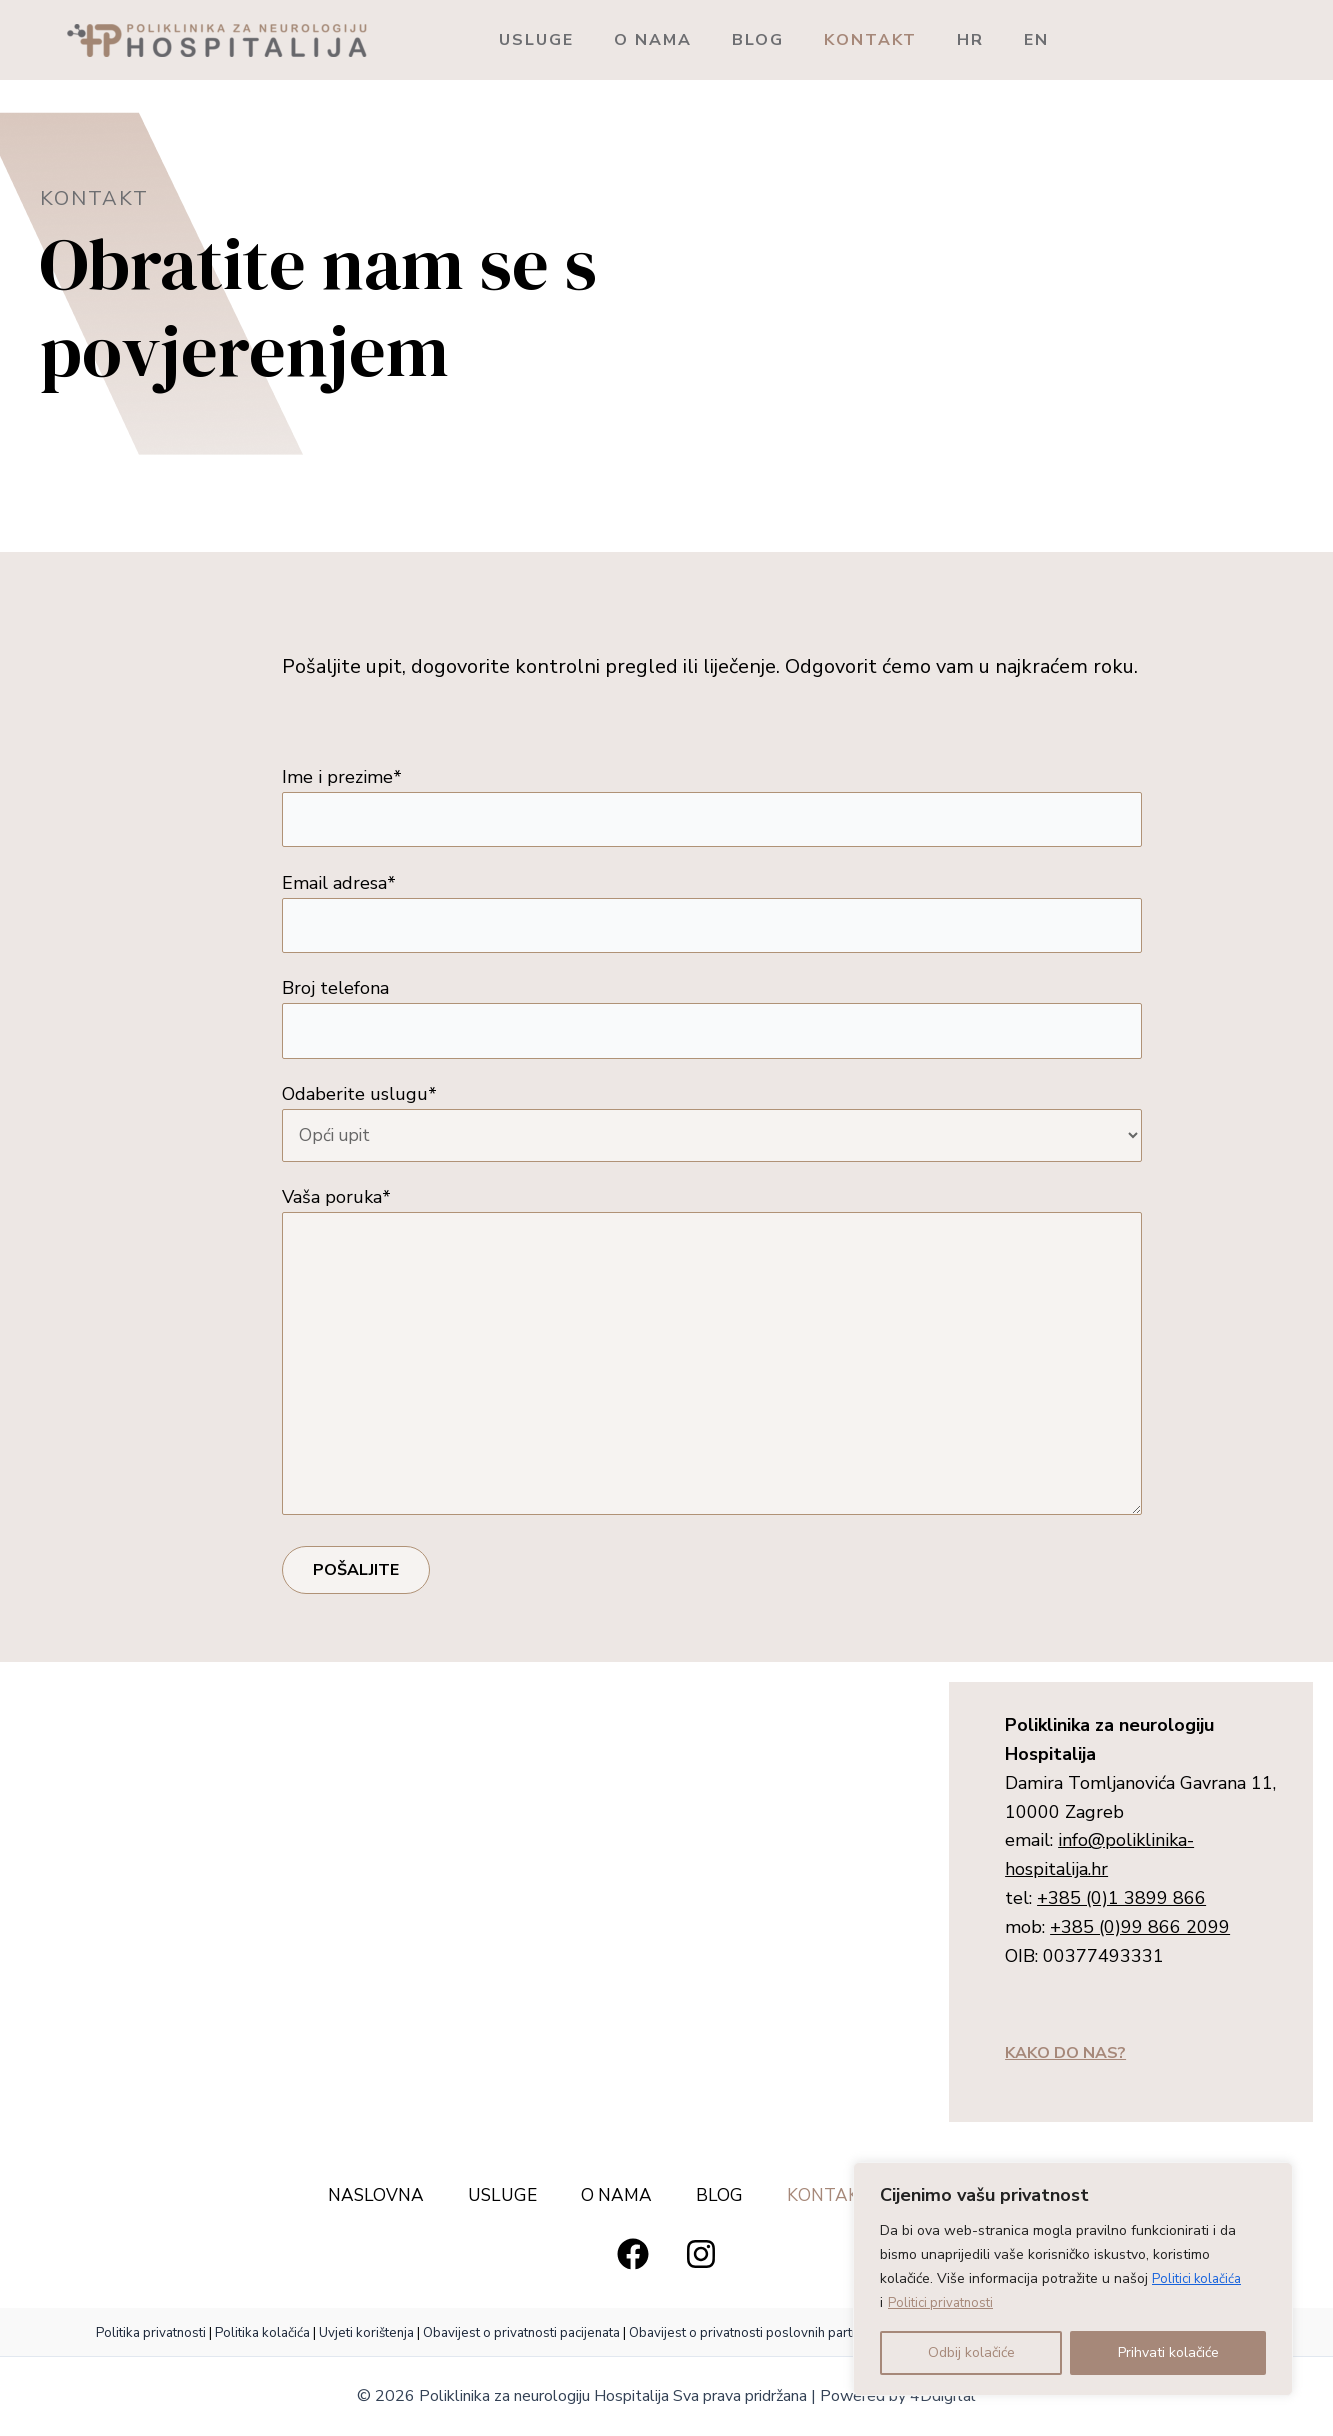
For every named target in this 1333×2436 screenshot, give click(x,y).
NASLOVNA (357, 2200)
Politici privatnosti (944, 2302)
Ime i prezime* (712, 807)
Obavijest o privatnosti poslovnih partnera (754, 2338)
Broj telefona (712, 1023)
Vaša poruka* (712, 1371)
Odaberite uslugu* (712, 1131)
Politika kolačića (262, 2338)
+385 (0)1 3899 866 (1121, 1922)
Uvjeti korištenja (366, 2338)
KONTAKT (954, 40)
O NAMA (689, 40)
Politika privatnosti (152, 2338)
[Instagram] (701, 2259)
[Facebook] (633, 2259)
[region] (1073, 2279)
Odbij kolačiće (971, 2352)
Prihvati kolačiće (1168, 2352)
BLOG (818, 40)
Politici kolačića (1199, 2278)
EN (1168, 40)
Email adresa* (712, 915)
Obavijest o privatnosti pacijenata (521, 2338)
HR (1078, 40)
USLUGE (548, 40)
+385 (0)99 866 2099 (1140, 1950)
